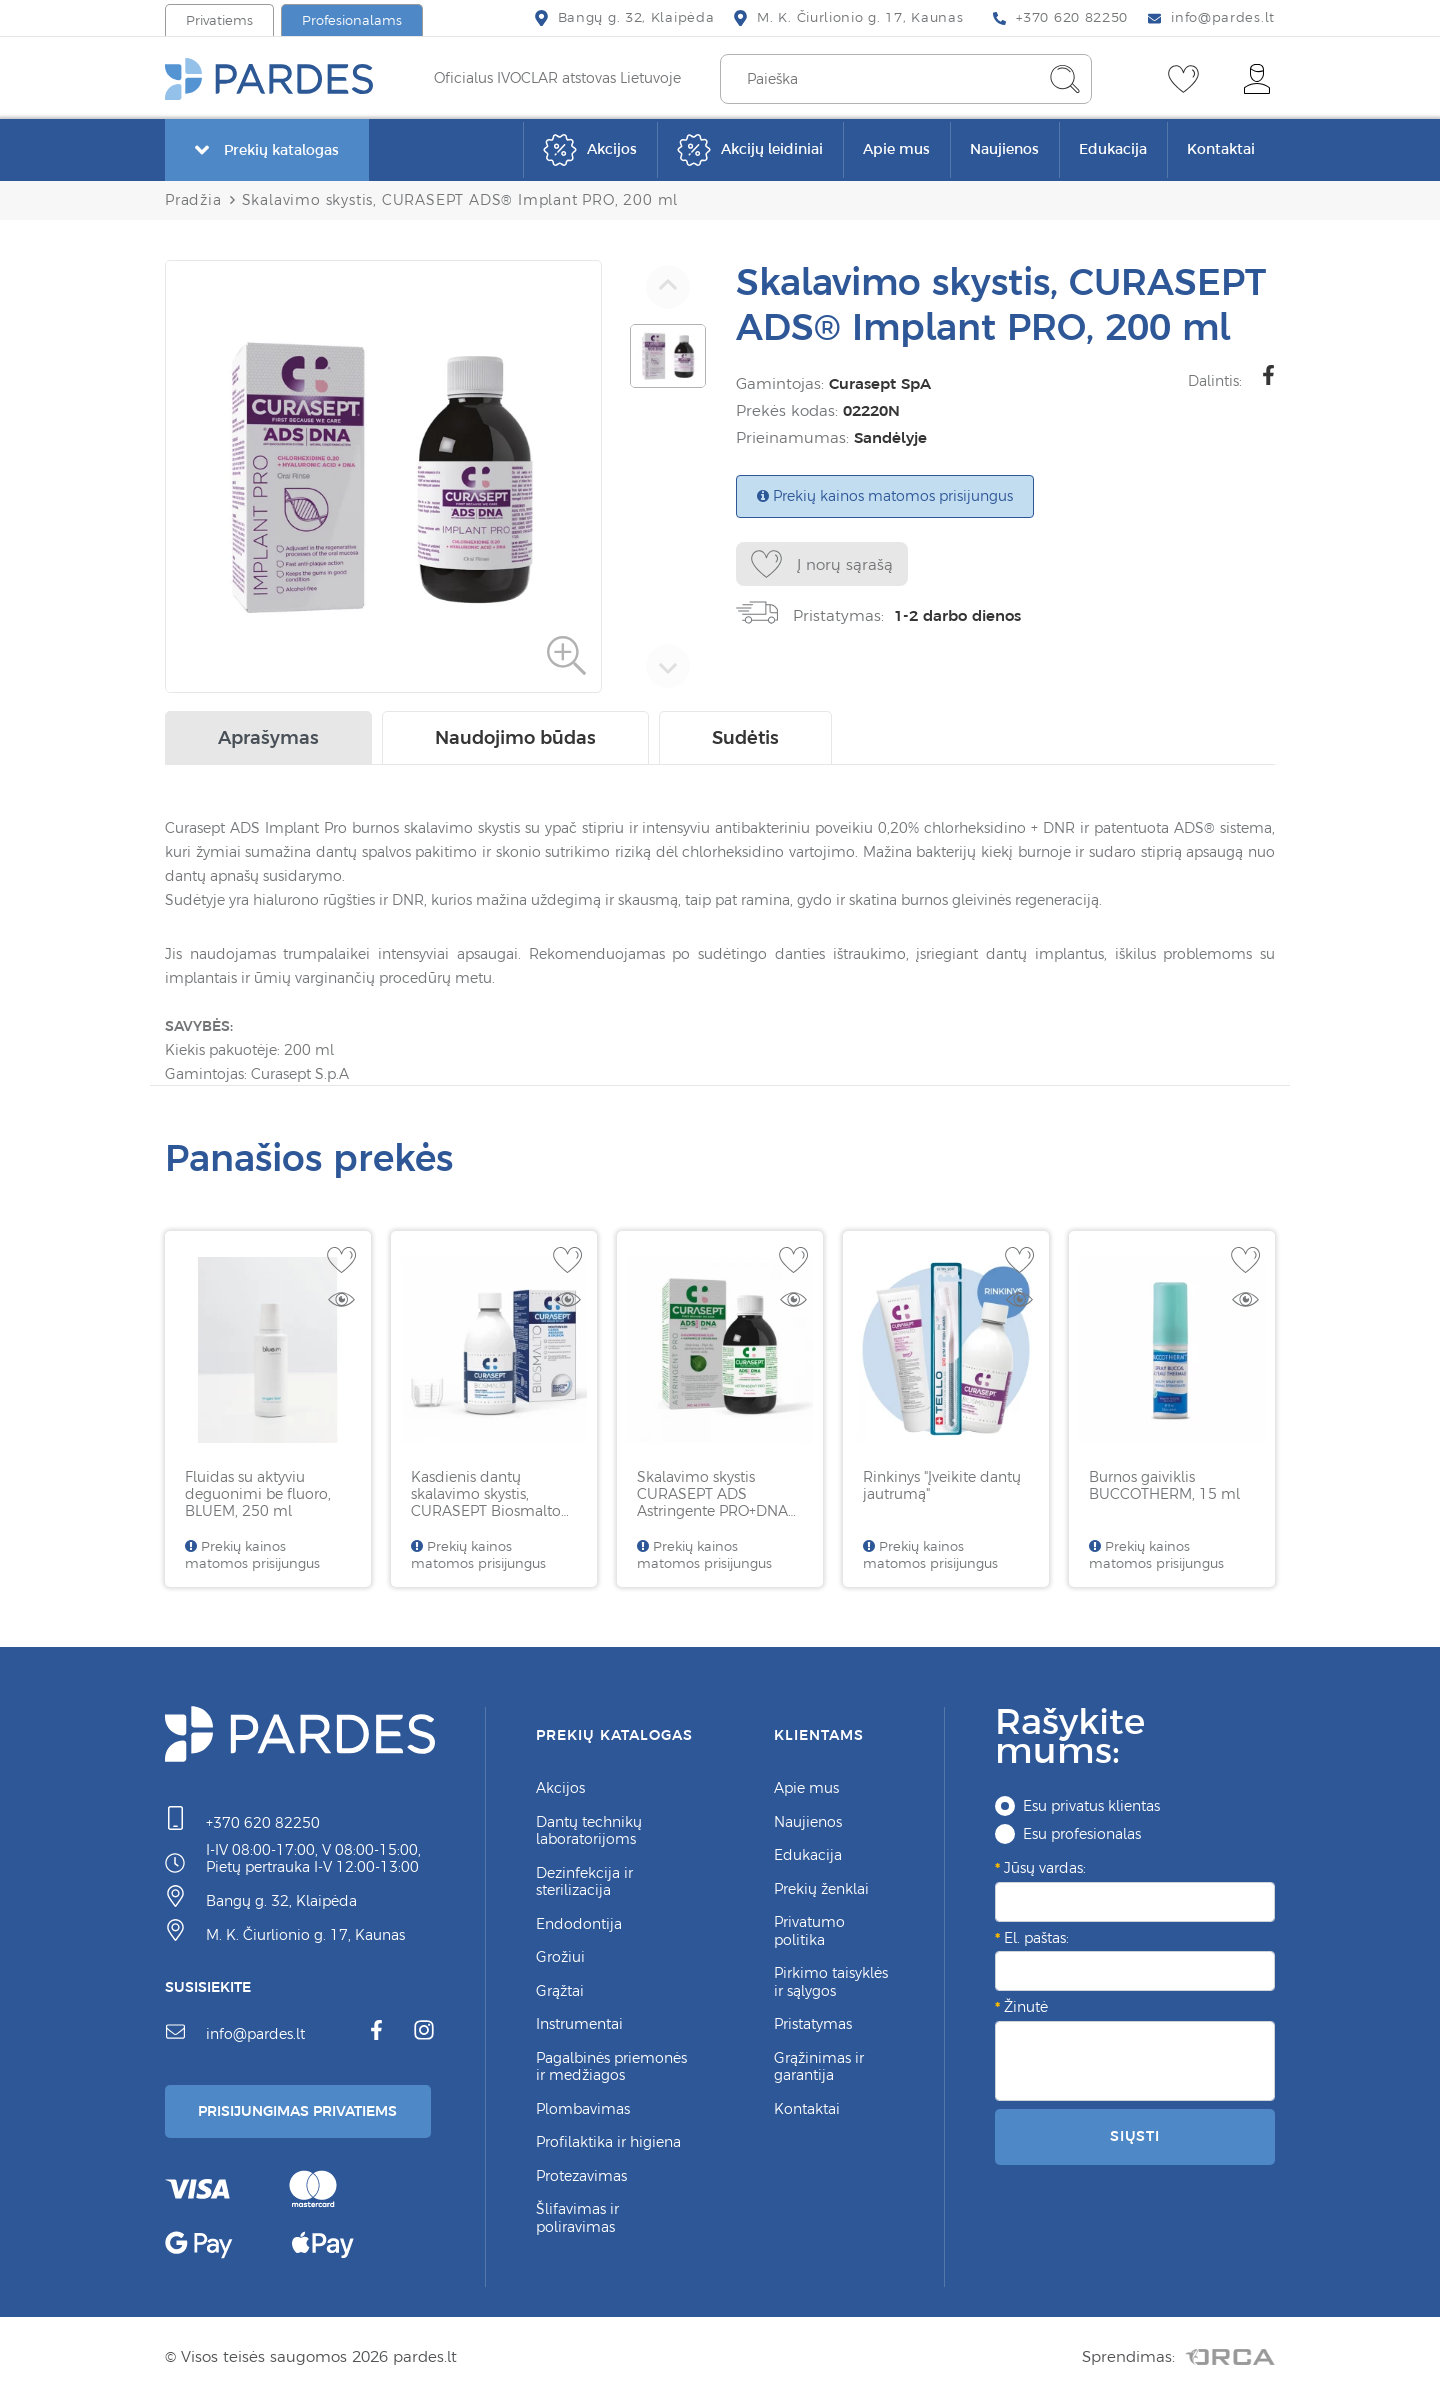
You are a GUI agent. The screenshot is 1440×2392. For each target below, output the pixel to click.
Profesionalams (352, 20)
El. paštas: (1036, 1934)
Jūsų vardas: (1045, 1864)
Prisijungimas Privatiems (302, 2108)
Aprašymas (268, 733)
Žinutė (1026, 2003)
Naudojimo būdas (515, 733)
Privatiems (219, 20)
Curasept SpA (876, 383)
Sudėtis (745, 733)
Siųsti (1135, 2132)
